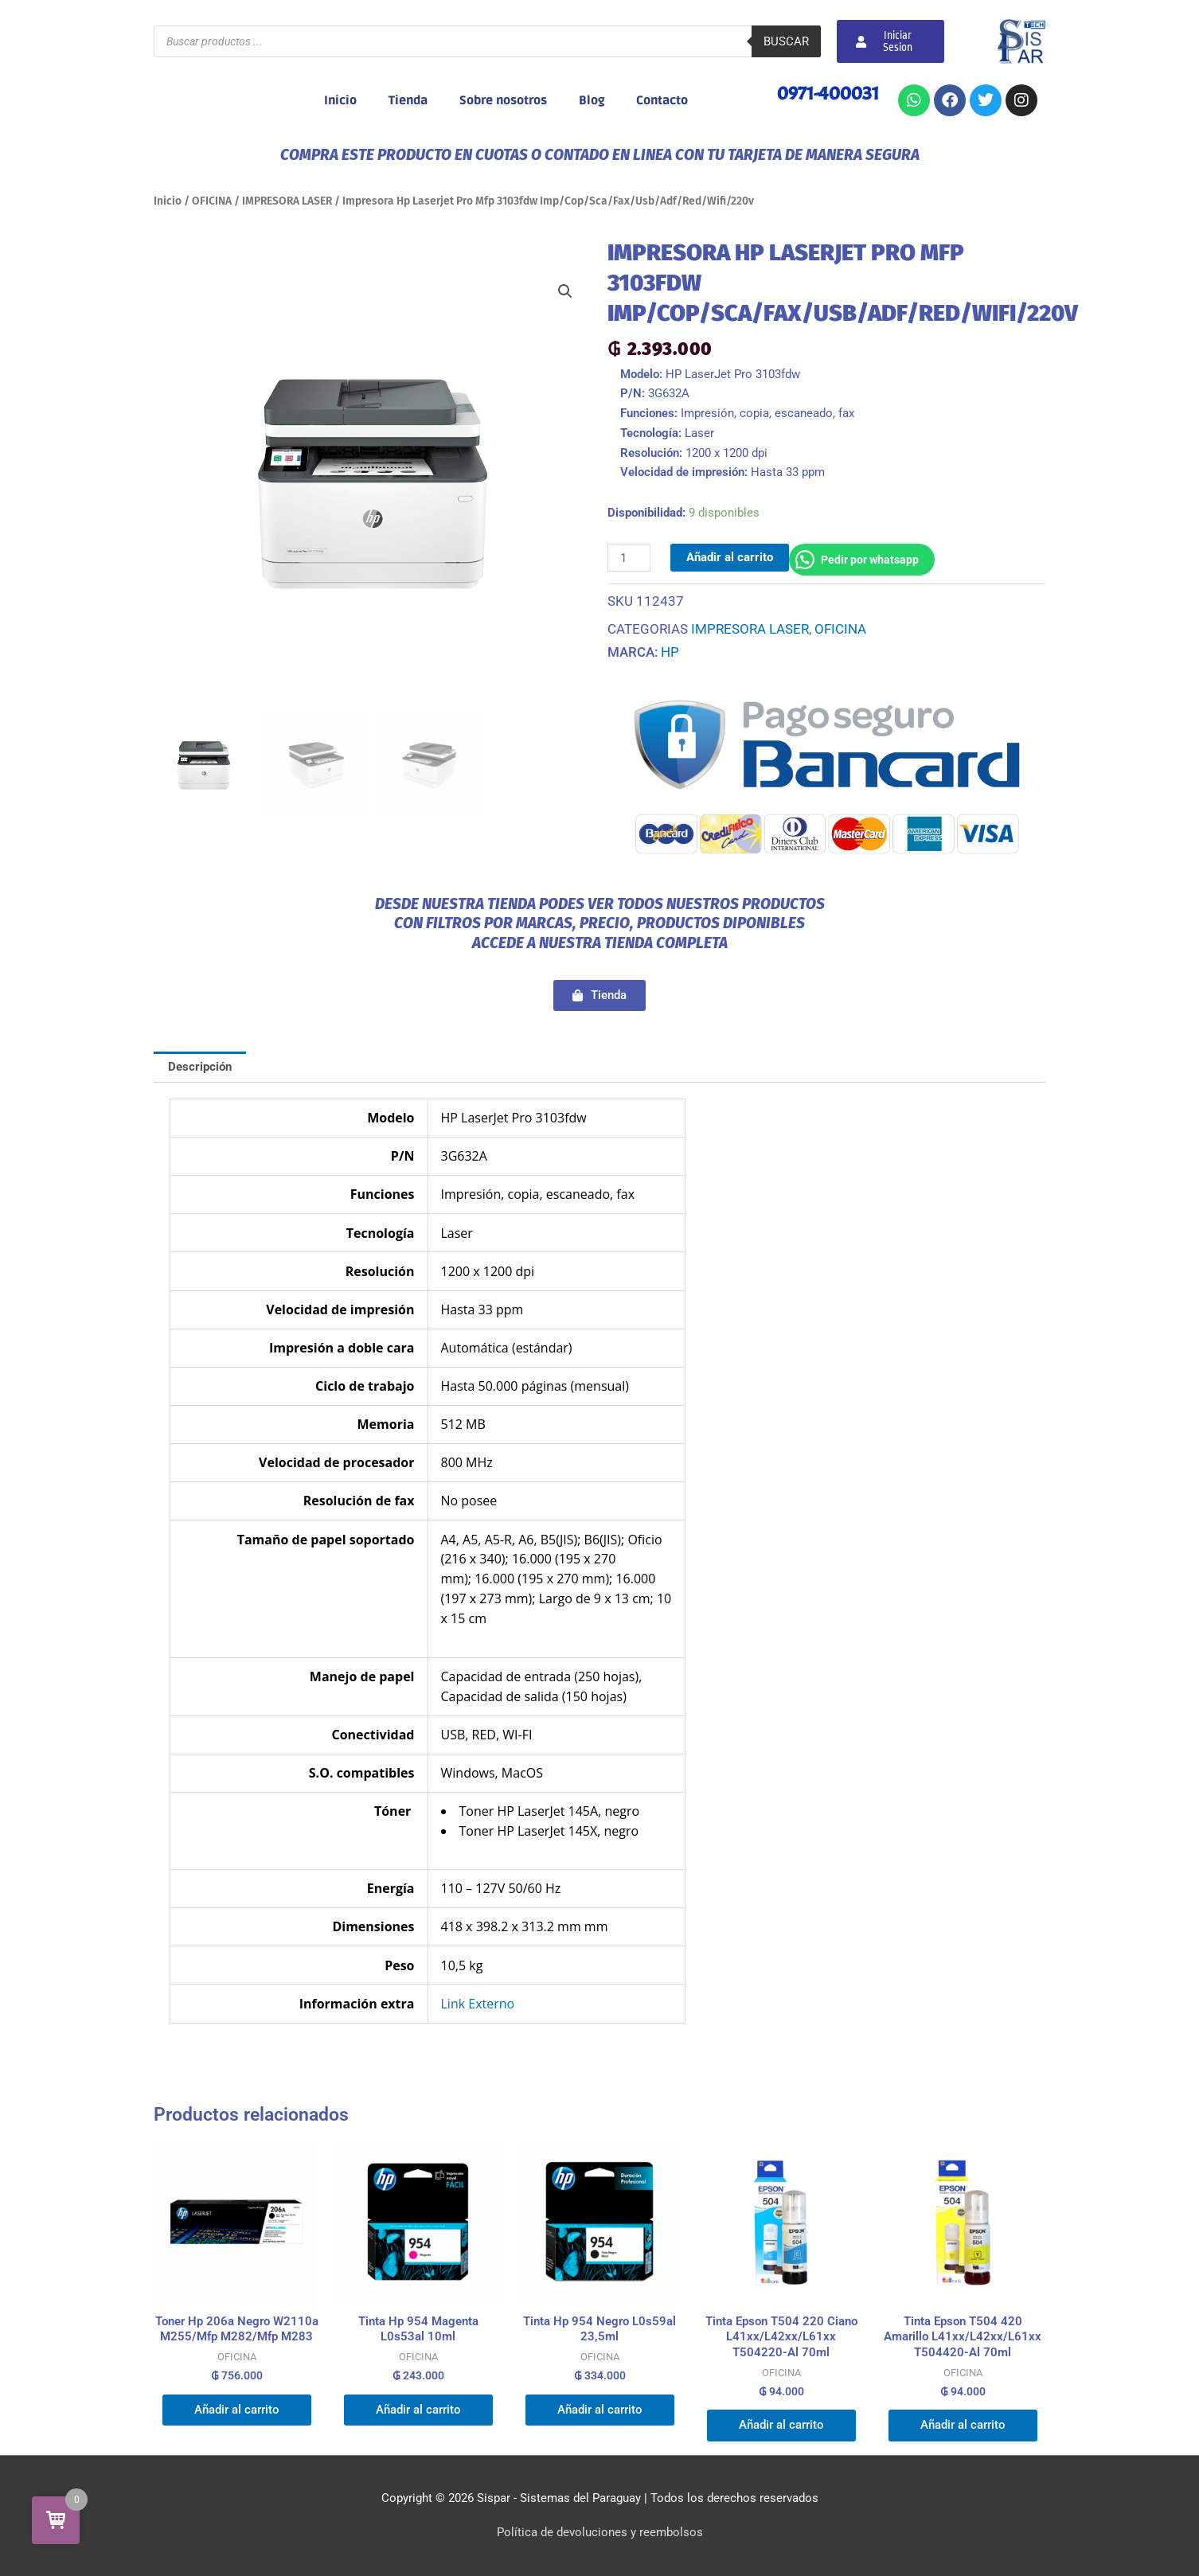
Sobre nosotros (503, 100)
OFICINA (212, 201)
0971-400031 (828, 93)
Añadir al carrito (729, 557)
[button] (565, 291)
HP (670, 652)
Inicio (340, 100)
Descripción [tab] (200, 1067)
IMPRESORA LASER (287, 201)
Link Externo (478, 2003)
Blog (591, 100)
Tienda (408, 100)
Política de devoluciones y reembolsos (600, 2532)
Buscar (786, 41)
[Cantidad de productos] (628, 558)
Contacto (662, 100)
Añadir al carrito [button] (236, 2409)
